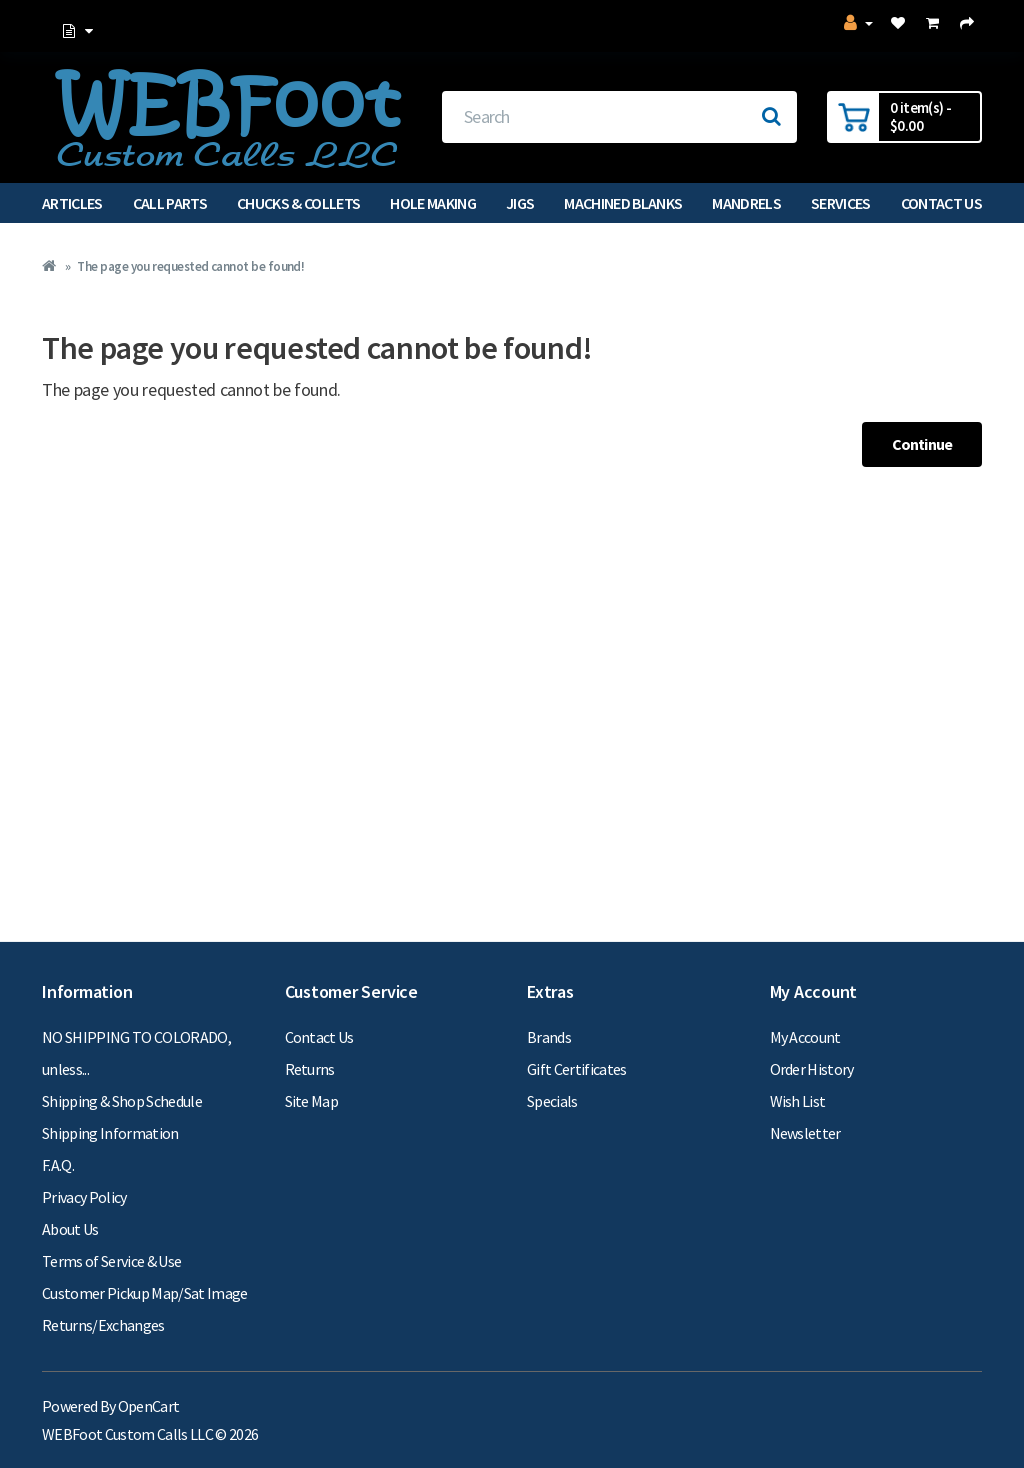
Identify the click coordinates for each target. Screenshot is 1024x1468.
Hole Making (433, 203)
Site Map (312, 1101)
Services (841, 203)
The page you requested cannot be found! (190, 266)
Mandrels (746, 203)
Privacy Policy (84, 1197)
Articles (72, 203)
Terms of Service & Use (111, 1261)
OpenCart (149, 1406)
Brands (549, 1037)
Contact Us (941, 203)
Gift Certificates (577, 1069)
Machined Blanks (623, 203)
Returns (310, 1069)
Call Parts (170, 203)
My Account (805, 1037)
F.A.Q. (58, 1165)
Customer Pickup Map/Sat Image (145, 1293)
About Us (70, 1229)
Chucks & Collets (298, 203)
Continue (922, 444)
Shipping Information (110, 1133)
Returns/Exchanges (103, 1325)
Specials (552, 1101)
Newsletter (805, 1133)
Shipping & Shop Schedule (122, 1101)
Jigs (520, 203)
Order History (812, 1069)
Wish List (798, 1101)
